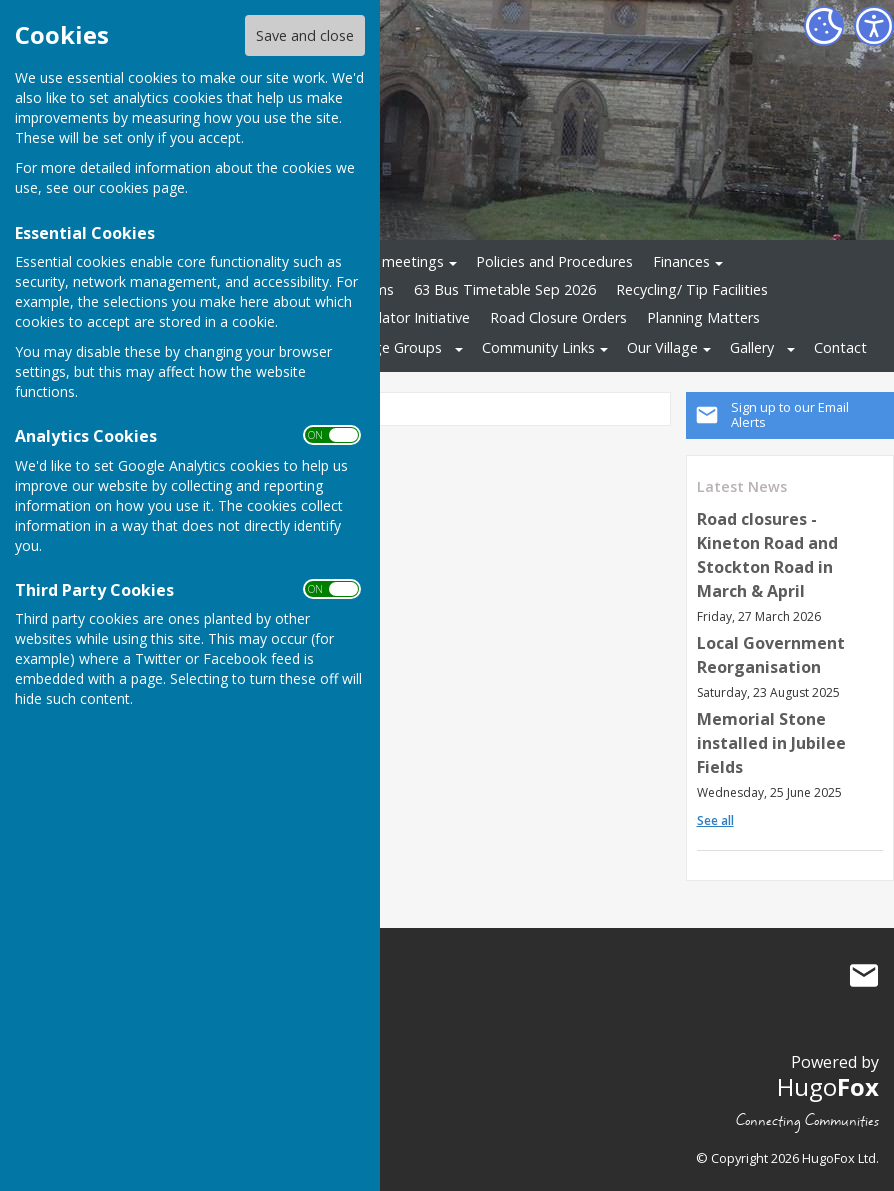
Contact (840, 347)
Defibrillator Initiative (401, 317)
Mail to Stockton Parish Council (864, 975)
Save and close (305, 35)
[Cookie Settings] (824, 26)
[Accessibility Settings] (874, 26)
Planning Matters (703, 317)
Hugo (828, 1086)
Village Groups (394, 347)
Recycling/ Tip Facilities (692, 289)
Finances (681, 261)
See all (715, 820)
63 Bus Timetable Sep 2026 (505, 289)
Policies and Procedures (554, 261)
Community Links (538, 347)
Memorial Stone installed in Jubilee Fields (771, 743)
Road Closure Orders (558, 317)
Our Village (662, 347)
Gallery (752, 347)
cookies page (142, 187)
